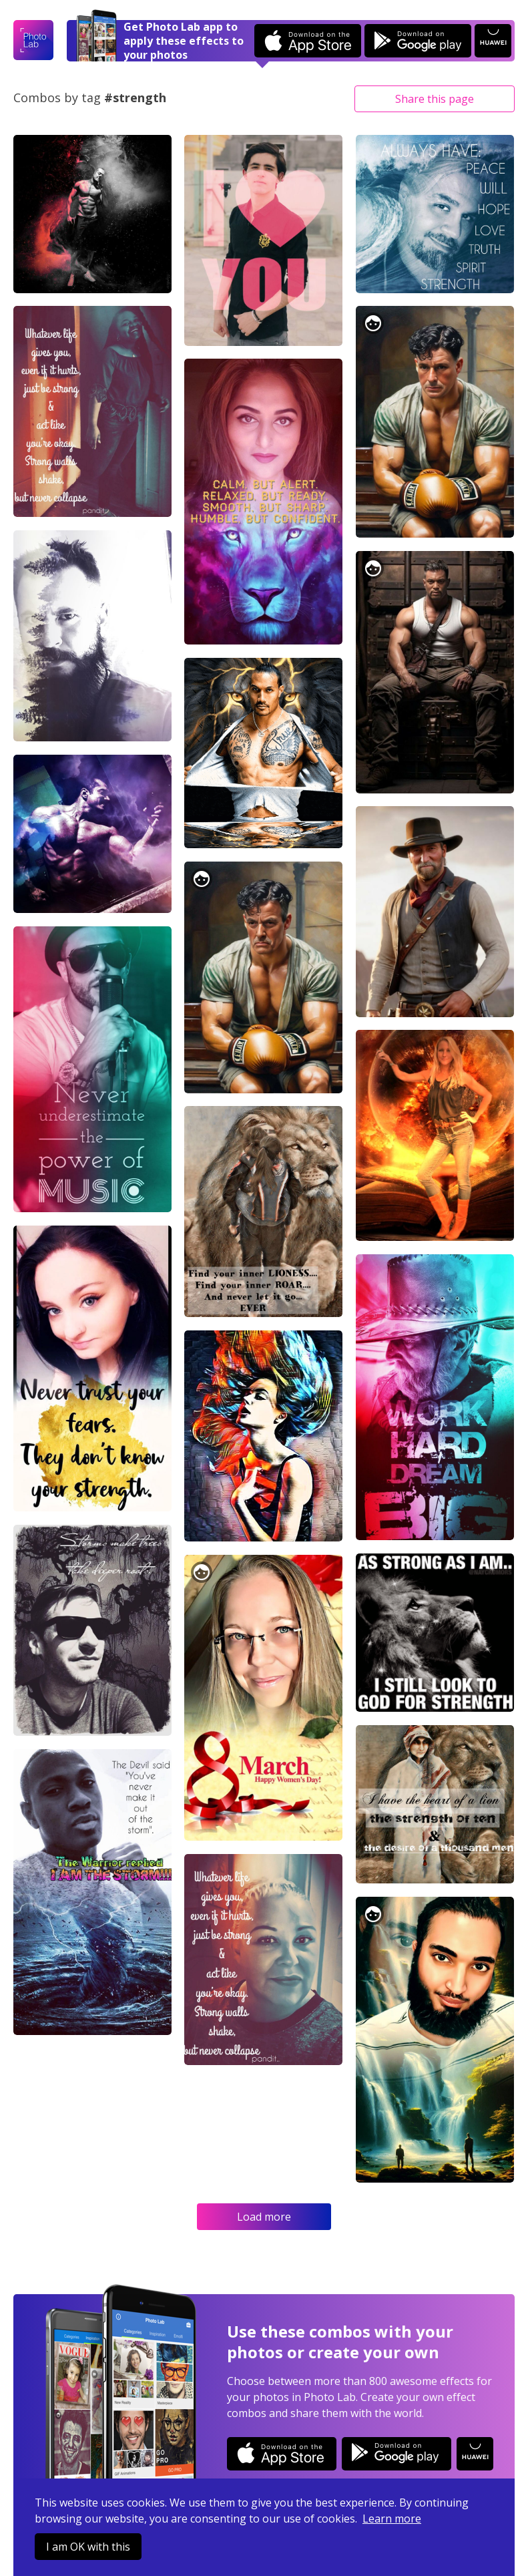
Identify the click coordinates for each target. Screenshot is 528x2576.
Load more (264, 2216)
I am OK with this (88, 2546)
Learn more (391, 2518)
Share (434, 98)
